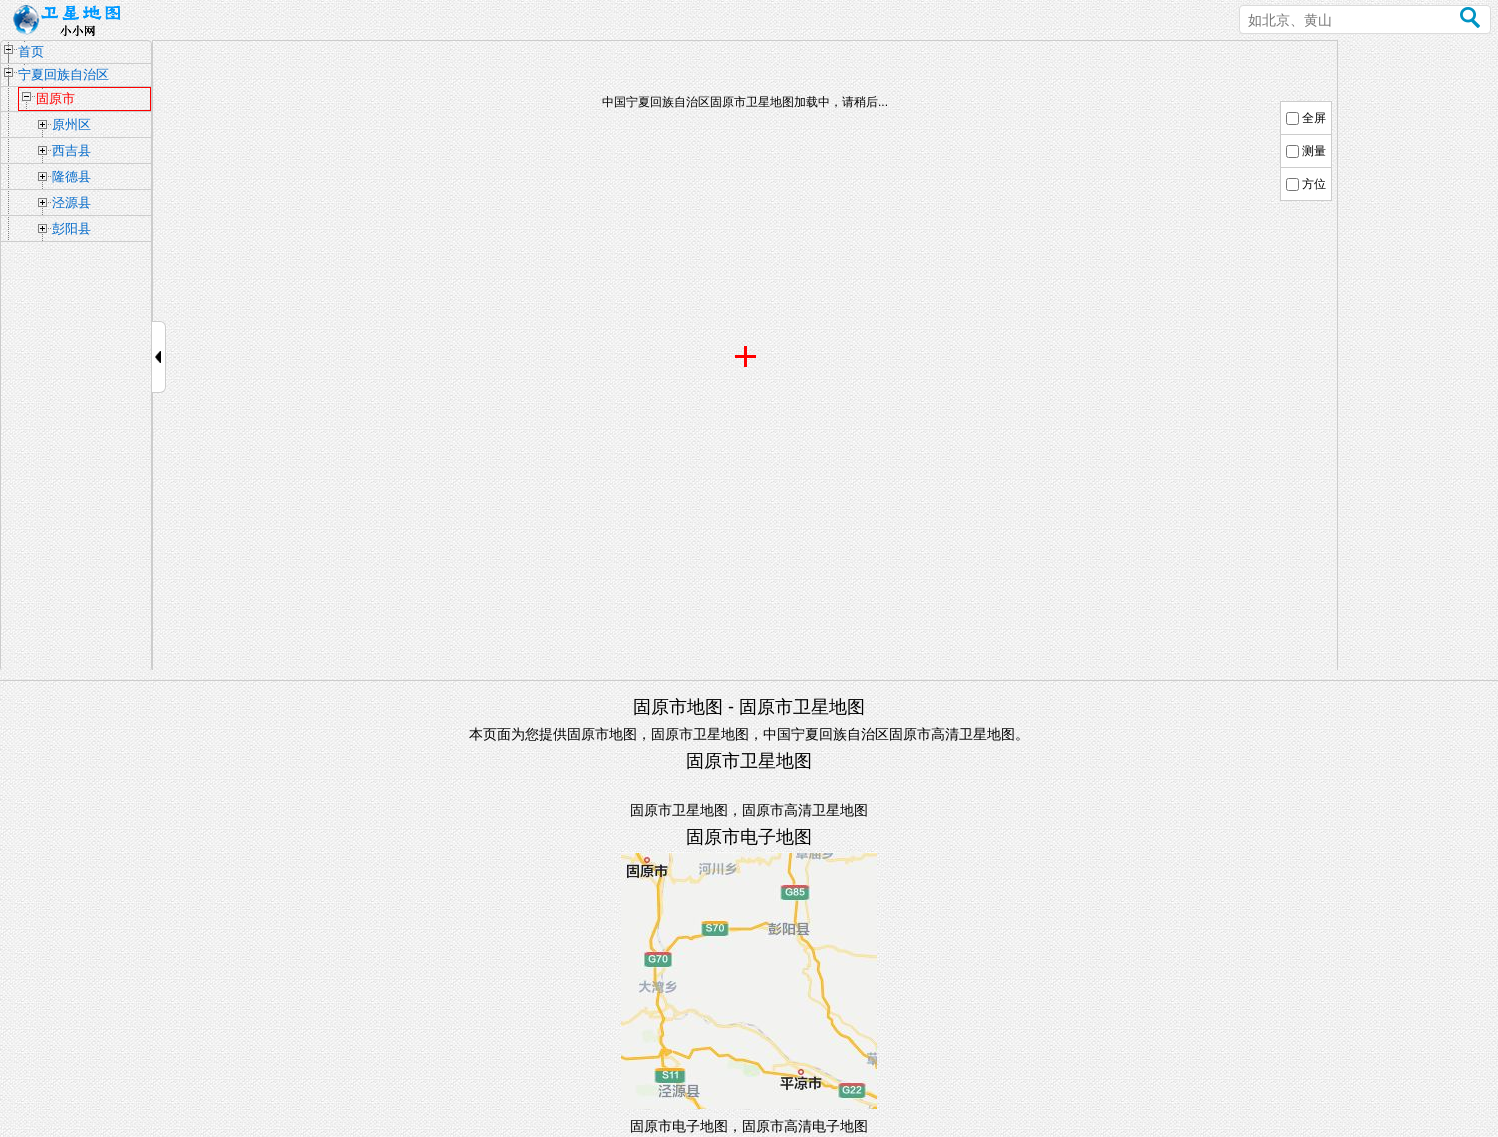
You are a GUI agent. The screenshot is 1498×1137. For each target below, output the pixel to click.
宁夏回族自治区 (63, 74)
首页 (31, 51)
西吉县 (71, 150)
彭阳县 (71, 228)
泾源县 (71, 202)
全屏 (1314, 118)
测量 (1314, 151)
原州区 (71, 124)
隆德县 (71, 176)
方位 (1314, 184)
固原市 (55, 98)
